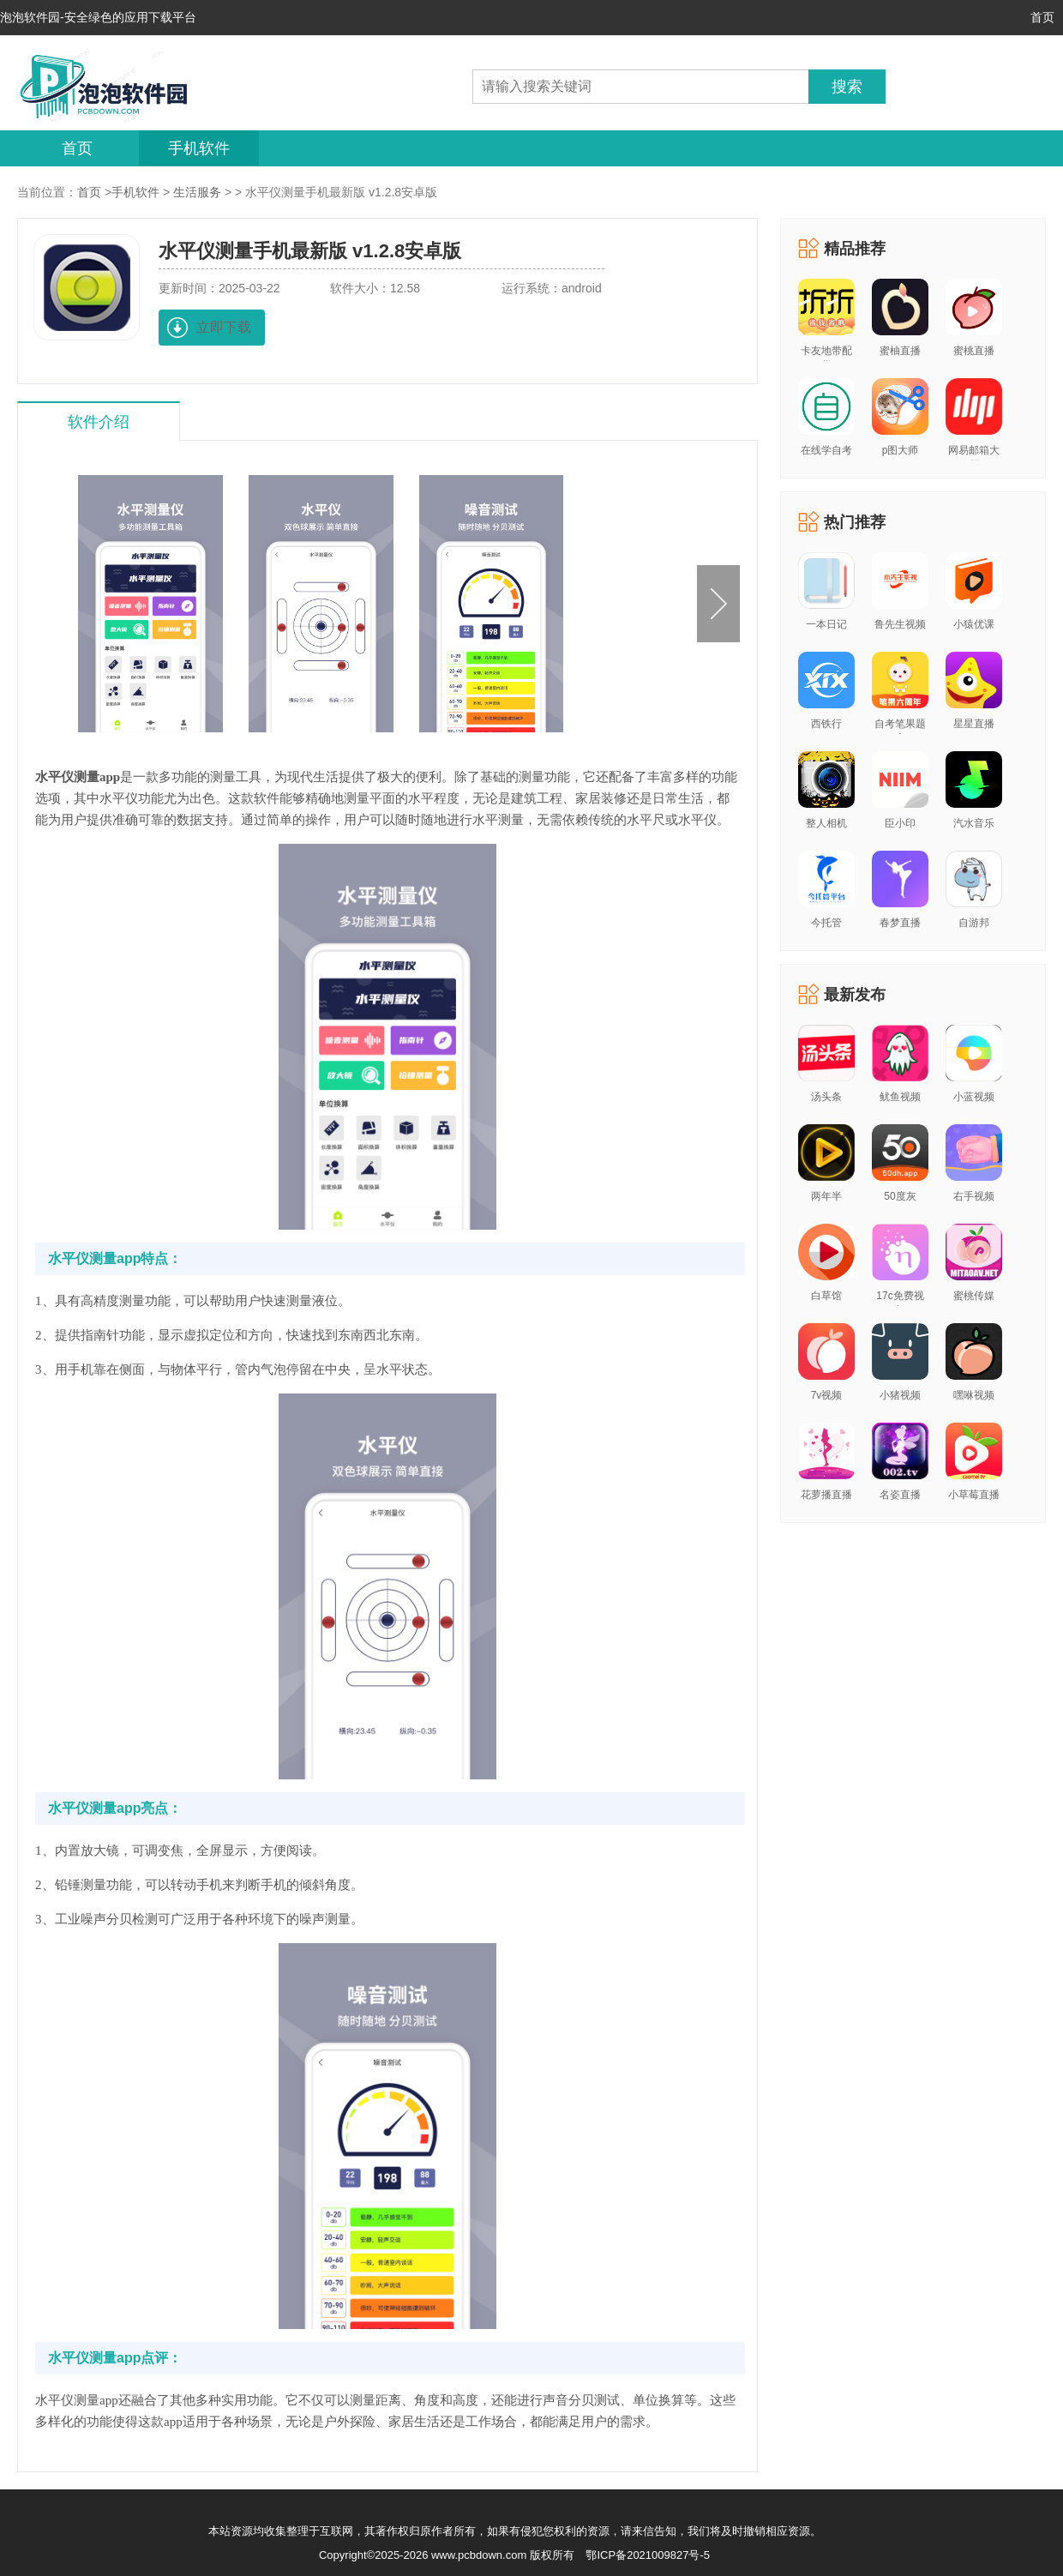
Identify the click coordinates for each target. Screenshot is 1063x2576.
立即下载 (223, 327)
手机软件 (199, 148)
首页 (1042, 17)
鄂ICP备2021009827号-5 (648, 2555)
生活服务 (197, 192)
